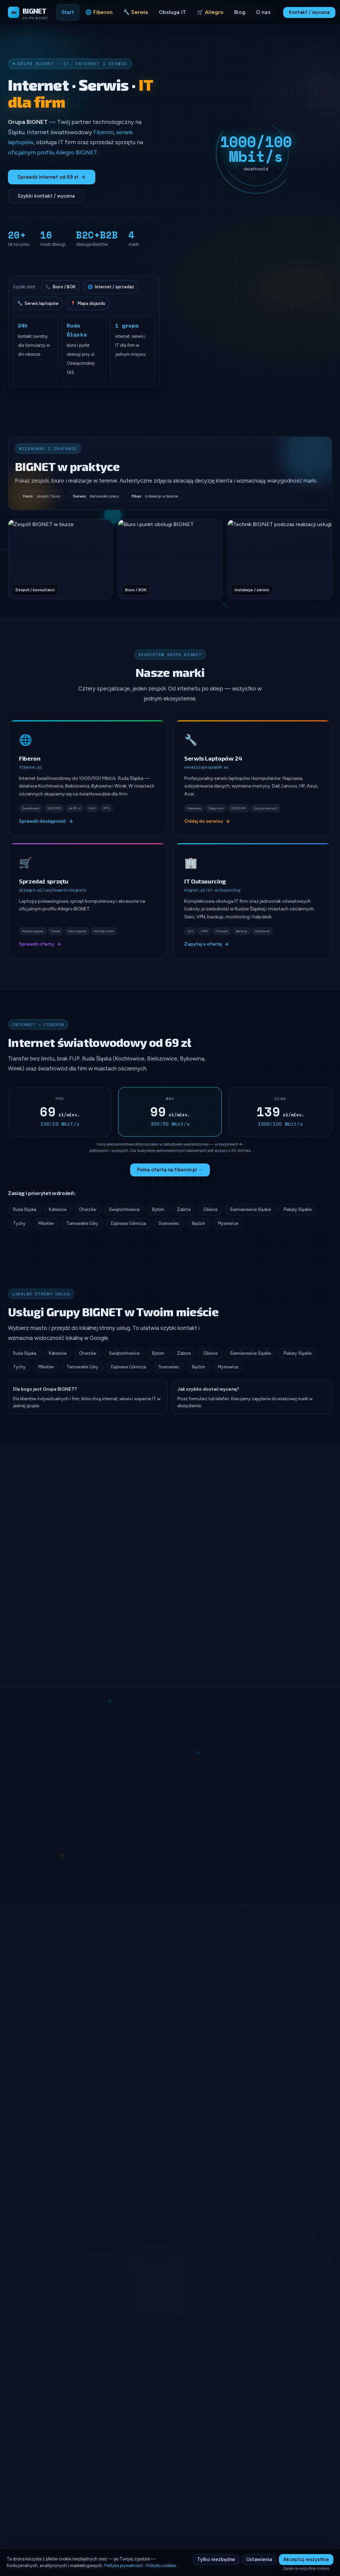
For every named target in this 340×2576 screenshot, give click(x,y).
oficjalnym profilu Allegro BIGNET (52, 152)
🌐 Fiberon (99, 12)
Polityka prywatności (123, 2565)
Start (67, 12)
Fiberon (103, 132)
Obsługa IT (172, 12)
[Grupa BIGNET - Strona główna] (28, 12)
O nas (263, 12)
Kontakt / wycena (309, 12)
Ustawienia (259, 2559)
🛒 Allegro (210, 12)
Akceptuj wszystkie (306, 2559)
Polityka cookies (161, 2565)
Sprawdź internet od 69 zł (52, 177)
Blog (239, 12)
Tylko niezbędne (216, 2559)
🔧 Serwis (135, 12)
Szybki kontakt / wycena (46, 196)
